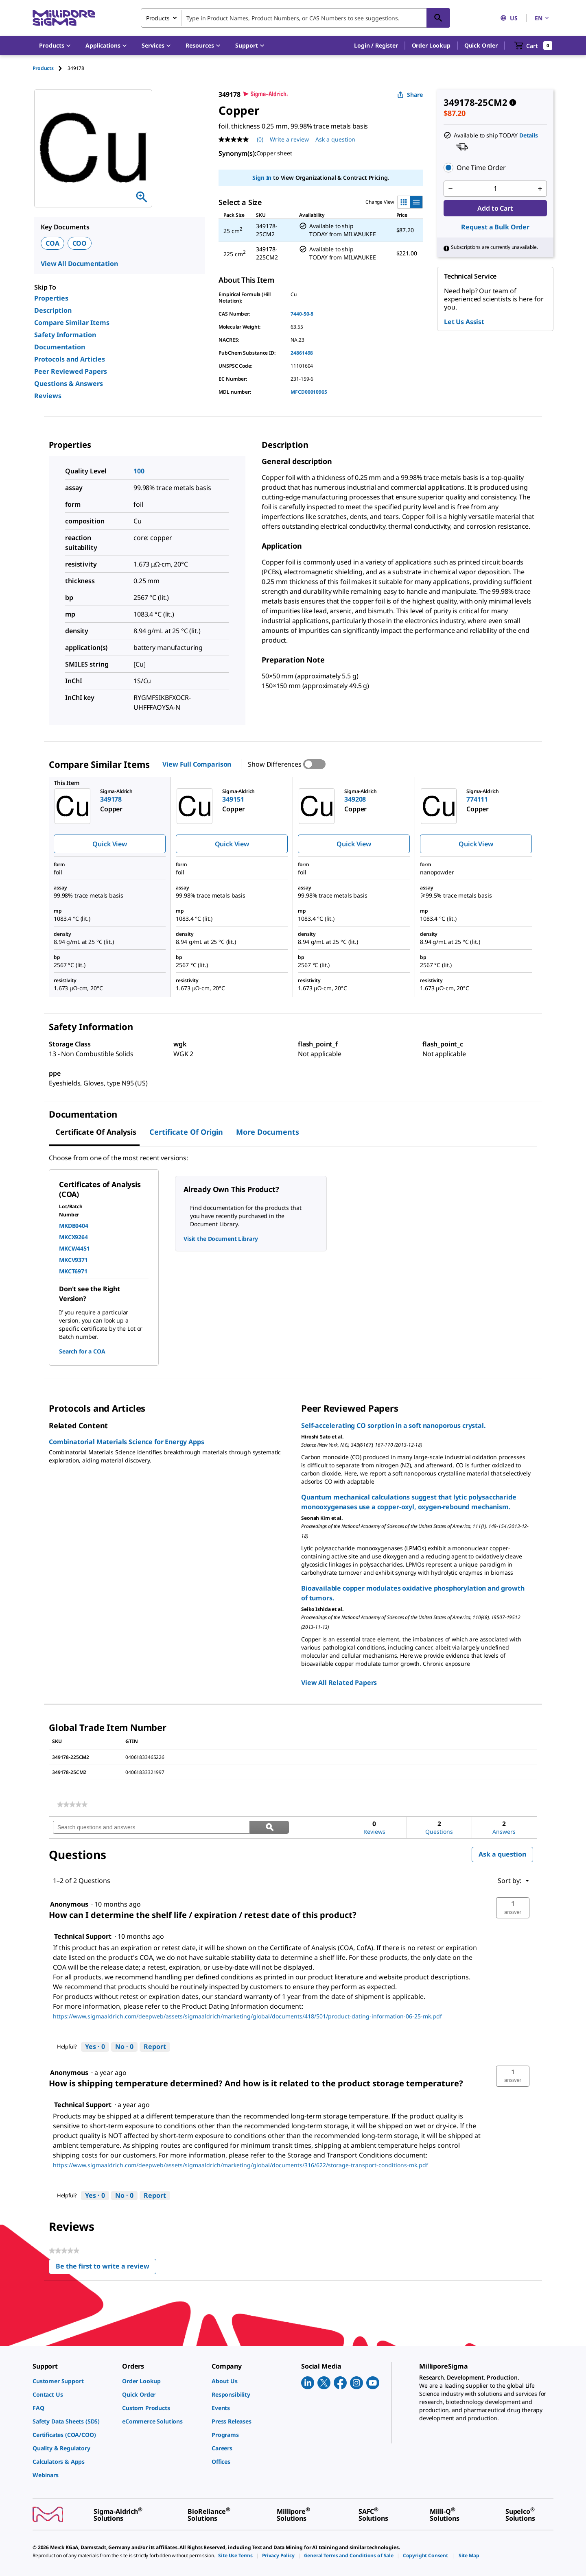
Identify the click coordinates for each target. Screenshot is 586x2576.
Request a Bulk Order (495, 227)
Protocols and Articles (69, 359)
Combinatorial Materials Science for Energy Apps (126, 1441)
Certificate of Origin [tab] (186, 1132)
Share (410, 94)
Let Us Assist (464, 322)
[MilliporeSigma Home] (64, 18)
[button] (376, 45)
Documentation (59, 346)
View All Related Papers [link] (339, 1682)
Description (53, 310)
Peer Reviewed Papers (70, 371)
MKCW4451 (74, 1248)
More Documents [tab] (267, 1132)
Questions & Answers (68, 383)
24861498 (302, 352)
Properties (51, 298)
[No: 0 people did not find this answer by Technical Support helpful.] (124, 2047)
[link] (72, 1804)
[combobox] (295, 18)
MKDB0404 (73, 1225)
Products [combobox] (158, 18)
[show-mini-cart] (533, 45)
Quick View (109, 843)
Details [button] (528, 135)
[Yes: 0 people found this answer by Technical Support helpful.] (95, 2047)
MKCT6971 (73, 1271)
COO (79, 243)
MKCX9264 (73, 1237)
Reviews (47, 395)
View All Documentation (79, 263)
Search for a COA (82, 1351)
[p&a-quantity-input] (495, 188)
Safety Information (65, 334)
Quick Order (481, 45)
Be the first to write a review (106, 2268)
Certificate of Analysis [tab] (95, 1132)
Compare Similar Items (71, 322)
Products (43, 68)
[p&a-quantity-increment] (540, 188)
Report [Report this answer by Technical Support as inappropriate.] (155, 2046)
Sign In (261, 177)
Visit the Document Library (221, 1238)
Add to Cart (495, 208)
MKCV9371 (73, 1260)
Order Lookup (431, 45)
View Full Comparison (196, 764)
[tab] (50, 68)
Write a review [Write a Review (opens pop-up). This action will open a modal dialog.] (289, 139)
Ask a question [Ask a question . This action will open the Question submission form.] (335, 139)
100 (138, 470)
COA (52, 243)
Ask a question (502, 1854)
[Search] (438, 18)
